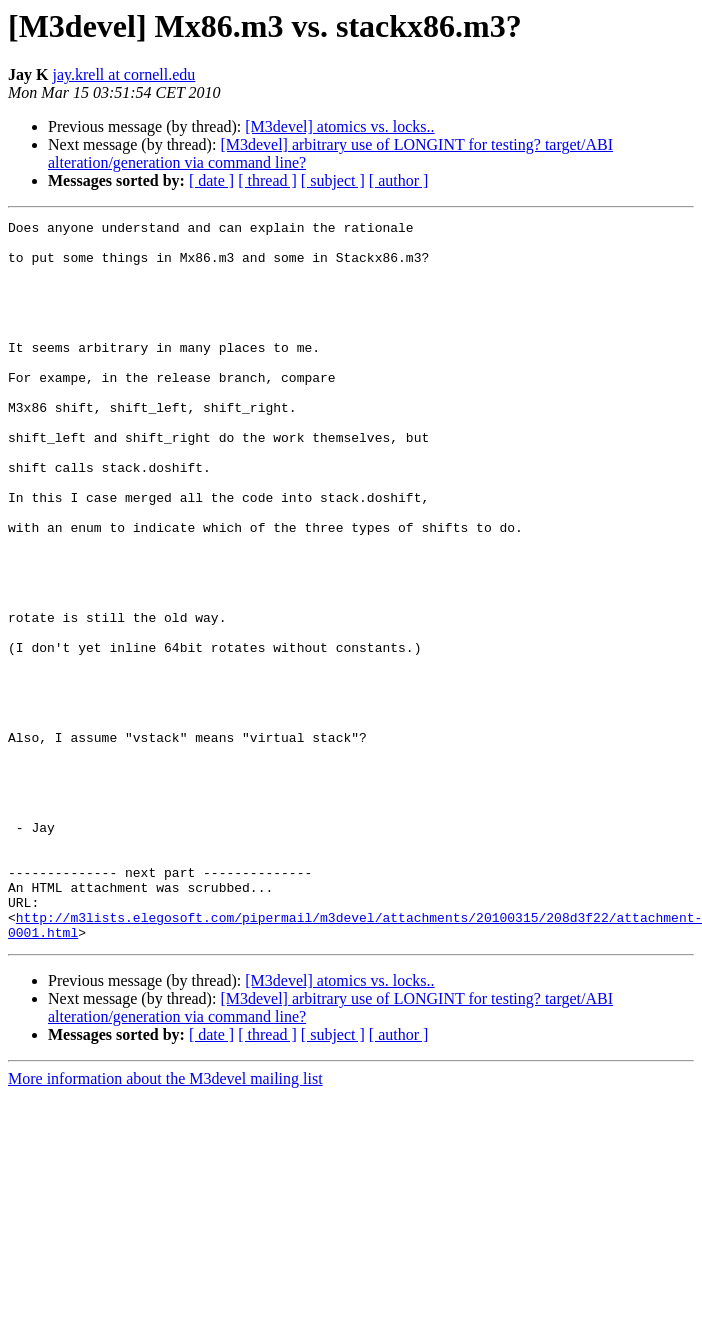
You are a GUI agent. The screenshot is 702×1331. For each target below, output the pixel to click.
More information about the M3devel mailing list (165, 1222)
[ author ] (399, 180)
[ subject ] (333, 180)
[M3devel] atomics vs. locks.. (339, 126)
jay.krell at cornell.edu (123, 74)
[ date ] (211, 180)
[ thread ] (267, 180)
